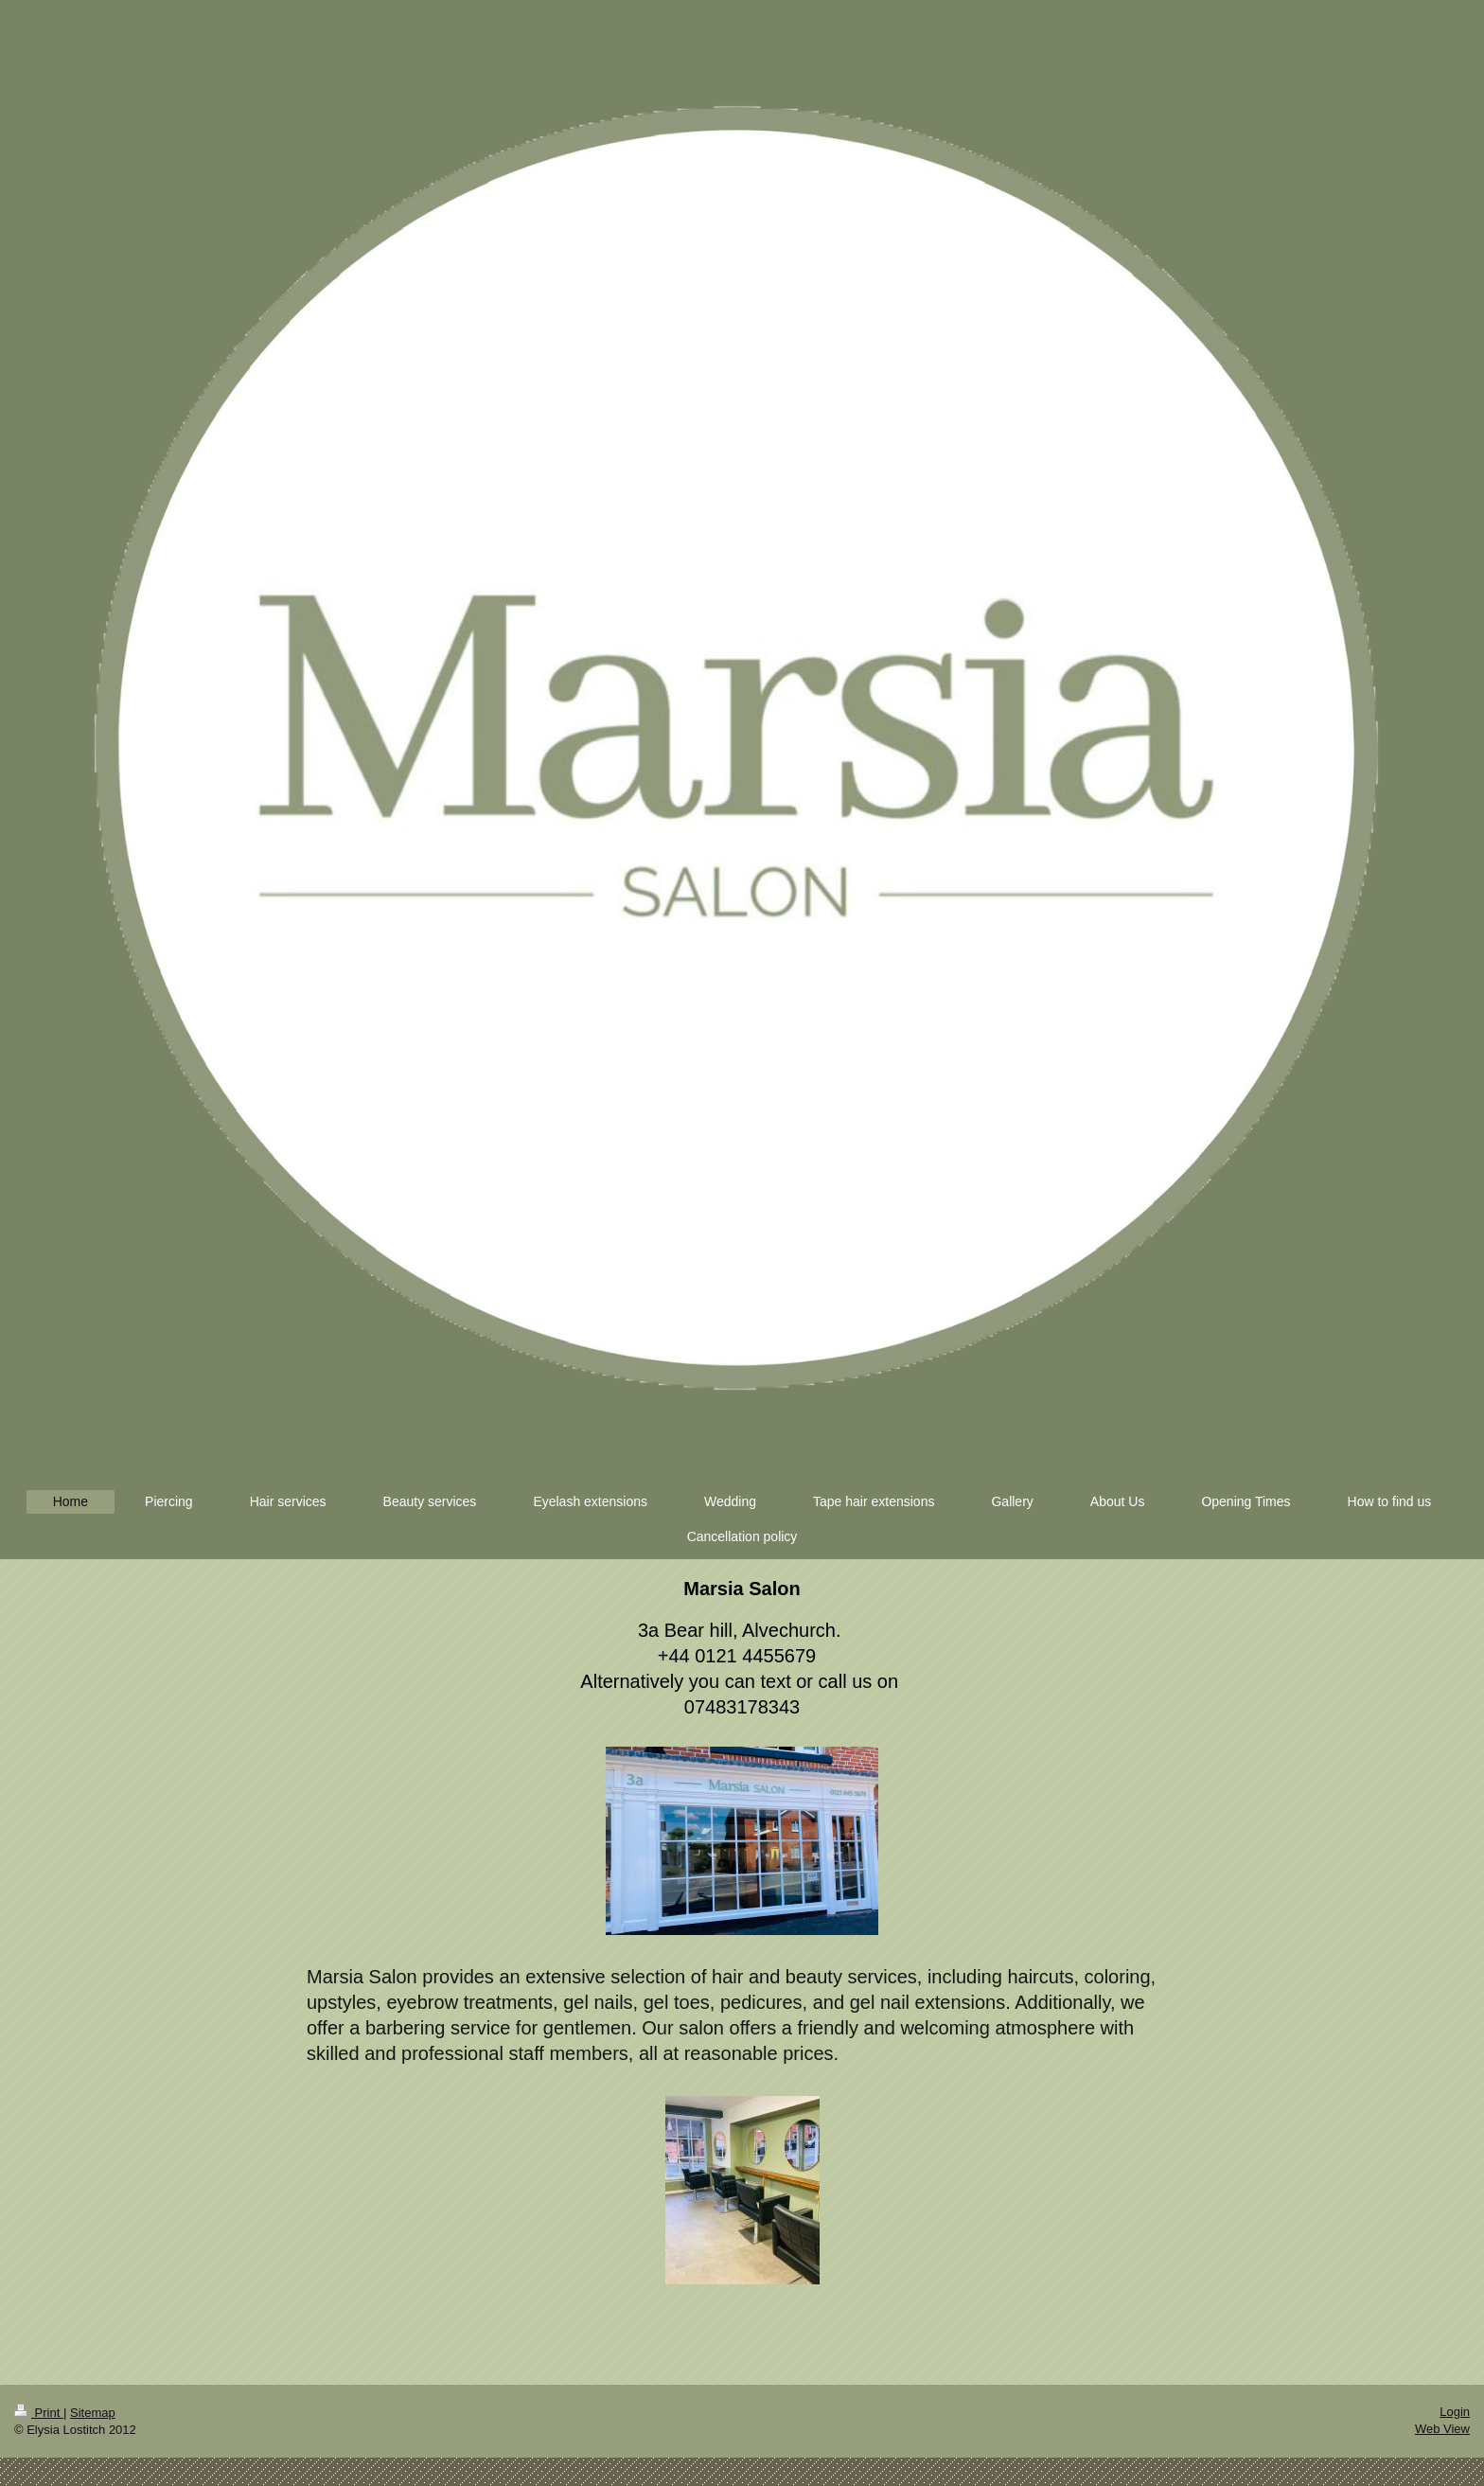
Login (1455, 2412)
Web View (1442, 2429)
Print (38, 2413)
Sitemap (92, 2413)
